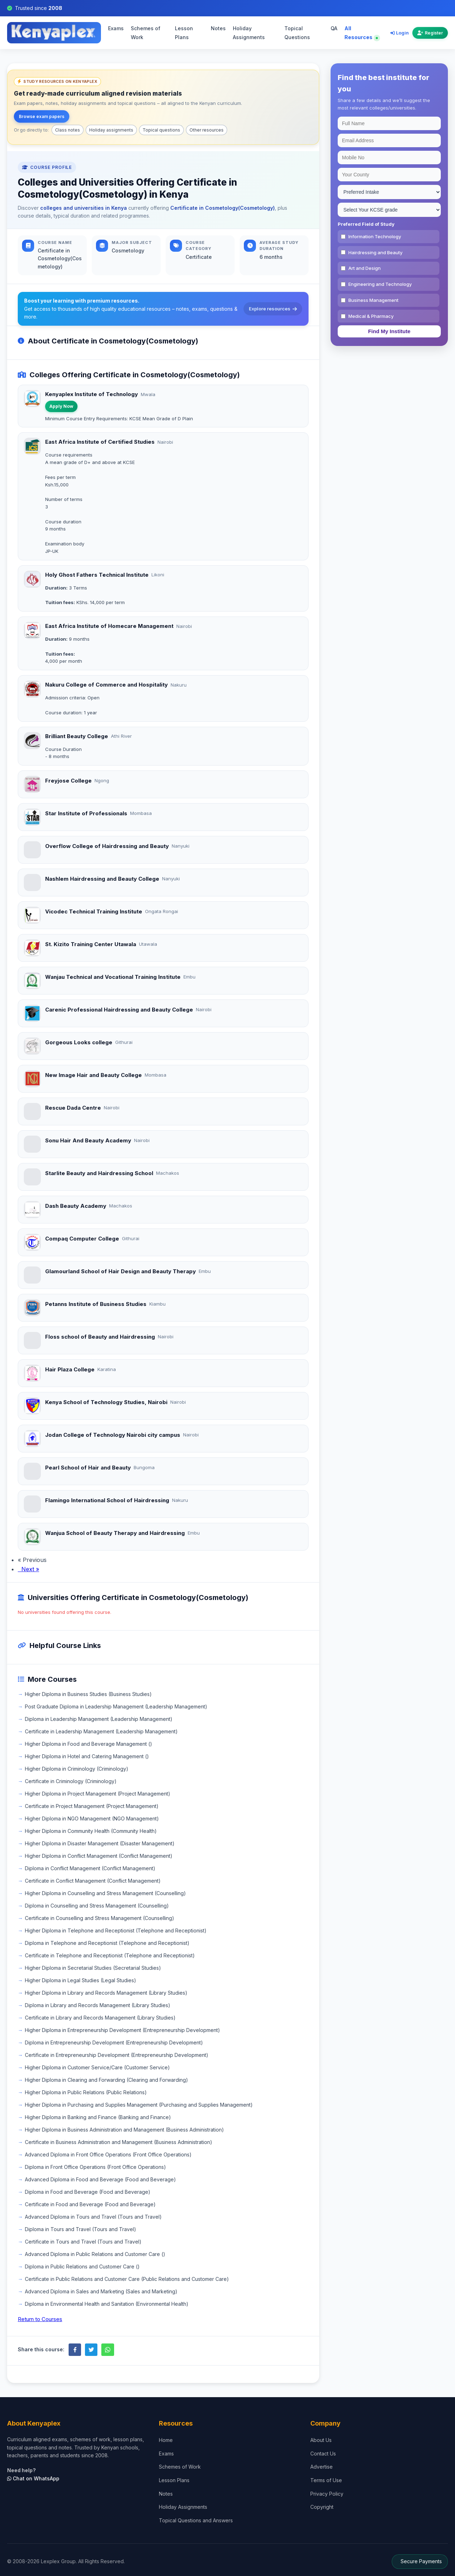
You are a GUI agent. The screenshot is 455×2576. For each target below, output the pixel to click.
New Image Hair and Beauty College (93, 1075)
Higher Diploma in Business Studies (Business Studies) (88, 1694)
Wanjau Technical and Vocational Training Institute (113, 977)
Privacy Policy (326, 2494)
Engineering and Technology (380, 284)
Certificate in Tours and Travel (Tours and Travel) (83, 2242)
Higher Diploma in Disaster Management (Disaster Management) (100, 1843)
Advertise (321, 2467)
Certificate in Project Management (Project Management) (92, 1806)
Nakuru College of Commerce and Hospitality (106, 684)
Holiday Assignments (249, 33)
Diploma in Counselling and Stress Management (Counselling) (97, 1906)
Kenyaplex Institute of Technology (91, 394)
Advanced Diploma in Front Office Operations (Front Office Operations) (108, 2154)
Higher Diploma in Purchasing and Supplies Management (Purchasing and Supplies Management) (139, 2105)
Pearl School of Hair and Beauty (88, 1467)
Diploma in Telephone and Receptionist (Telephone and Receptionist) (107, 1943)
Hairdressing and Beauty (375, 252)
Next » (28, 1569)
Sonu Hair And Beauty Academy (88, 1140)
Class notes (67, 130)
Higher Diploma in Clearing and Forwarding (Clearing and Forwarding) (106, 2080)
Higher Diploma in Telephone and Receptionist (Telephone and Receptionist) (116, 1930)
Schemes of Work (145, 33)
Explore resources (273, 308)
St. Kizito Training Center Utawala (90, 944)
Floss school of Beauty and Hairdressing (100, 1336)
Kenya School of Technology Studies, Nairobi (106, 1402)
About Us (321, 2440)
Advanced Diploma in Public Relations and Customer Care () (95, 2254)
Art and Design (364, 268)
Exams (116, 28)
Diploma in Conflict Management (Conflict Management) (90, 1868)
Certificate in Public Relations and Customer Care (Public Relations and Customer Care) (127, 2279)
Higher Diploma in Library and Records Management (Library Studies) (106, 1993)
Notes (218, 28)
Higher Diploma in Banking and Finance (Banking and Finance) (98, 2117)
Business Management (373, 300)
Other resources (206, 130)
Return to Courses (40, 2319)
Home (166, 2440)
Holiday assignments (111, 130)
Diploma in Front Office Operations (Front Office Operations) (95, 2167)
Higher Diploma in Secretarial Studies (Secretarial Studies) (93, 1968)
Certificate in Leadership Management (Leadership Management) (101, 1731)
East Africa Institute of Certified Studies (100, 441)
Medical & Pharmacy (371, 316)
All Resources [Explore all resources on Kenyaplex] (361, 33)
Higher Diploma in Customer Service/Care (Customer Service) (97, 2067)
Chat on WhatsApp (33, 2478)
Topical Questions (297, 33)
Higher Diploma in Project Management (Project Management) (97, 1794)
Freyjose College (68, 780)
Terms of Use (326, 2480)
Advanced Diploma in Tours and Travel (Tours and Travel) (93, 2217)
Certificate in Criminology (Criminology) (71, 1781)
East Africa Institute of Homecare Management (109, 626)
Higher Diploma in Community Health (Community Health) (91, 1831)
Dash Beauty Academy (75, 1205)
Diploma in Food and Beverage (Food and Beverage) (87, 2192)
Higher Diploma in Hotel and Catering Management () (87, 1756)
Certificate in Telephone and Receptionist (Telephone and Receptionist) (110, 1955)
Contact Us (323, 2453)
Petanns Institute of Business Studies (95, 1304)
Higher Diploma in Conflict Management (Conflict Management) (98, 1856)
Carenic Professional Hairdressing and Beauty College (119, 1009)
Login (399, 33)
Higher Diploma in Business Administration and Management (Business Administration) (124, 2130)
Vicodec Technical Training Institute (93, 911)
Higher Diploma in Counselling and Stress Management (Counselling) (105, 1893)
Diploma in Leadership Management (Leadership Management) (98, 1719)
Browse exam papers (41, 116)
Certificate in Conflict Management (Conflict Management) (93, 1881)
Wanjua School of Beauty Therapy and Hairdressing (115, 1533)
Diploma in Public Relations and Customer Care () (82, 2266)
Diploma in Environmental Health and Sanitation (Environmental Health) (106, 2304)
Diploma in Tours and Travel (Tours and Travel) (80, 2229)
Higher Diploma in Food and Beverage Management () (88, 1744)
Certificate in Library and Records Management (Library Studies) (100, 2018)
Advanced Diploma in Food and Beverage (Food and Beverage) (100, 2179)
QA (334, 28)
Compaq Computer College (82, 1238)
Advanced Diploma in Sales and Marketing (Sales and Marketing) (101, 2291)
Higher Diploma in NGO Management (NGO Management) (92, 1818)
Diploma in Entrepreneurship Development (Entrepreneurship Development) (114, 2042)
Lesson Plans (184, 33)
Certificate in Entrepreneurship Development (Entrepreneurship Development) (116, 2055)
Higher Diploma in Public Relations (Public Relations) (86, 2092)
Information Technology (374, 236)
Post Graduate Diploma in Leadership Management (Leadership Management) (116, 1706)
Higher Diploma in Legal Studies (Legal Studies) (80, 1980)
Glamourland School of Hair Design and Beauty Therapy (120, 1271)
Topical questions (161, 130)
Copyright (321, 2507)
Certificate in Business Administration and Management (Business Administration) (118, 2142)
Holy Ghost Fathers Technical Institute (97, 574)
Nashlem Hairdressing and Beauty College (102, 878)
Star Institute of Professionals (86, 813)
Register (430, 33)
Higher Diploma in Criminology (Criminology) (76, 1769)
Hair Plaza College (70, 1369)
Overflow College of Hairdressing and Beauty (107, 846)
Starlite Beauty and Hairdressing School (99, 1173)
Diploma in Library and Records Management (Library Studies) (97, 2005)
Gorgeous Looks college (78, 1042)
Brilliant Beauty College (76, 736)
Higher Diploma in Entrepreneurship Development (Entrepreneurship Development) (122, 2030)
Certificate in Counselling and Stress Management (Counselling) (99, 1918)
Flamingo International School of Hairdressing (107, 1500)
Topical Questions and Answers (196, 2520)
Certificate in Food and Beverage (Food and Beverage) (90, 2204)
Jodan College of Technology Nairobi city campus (112, 1434)
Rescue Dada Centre (73, 1107)
